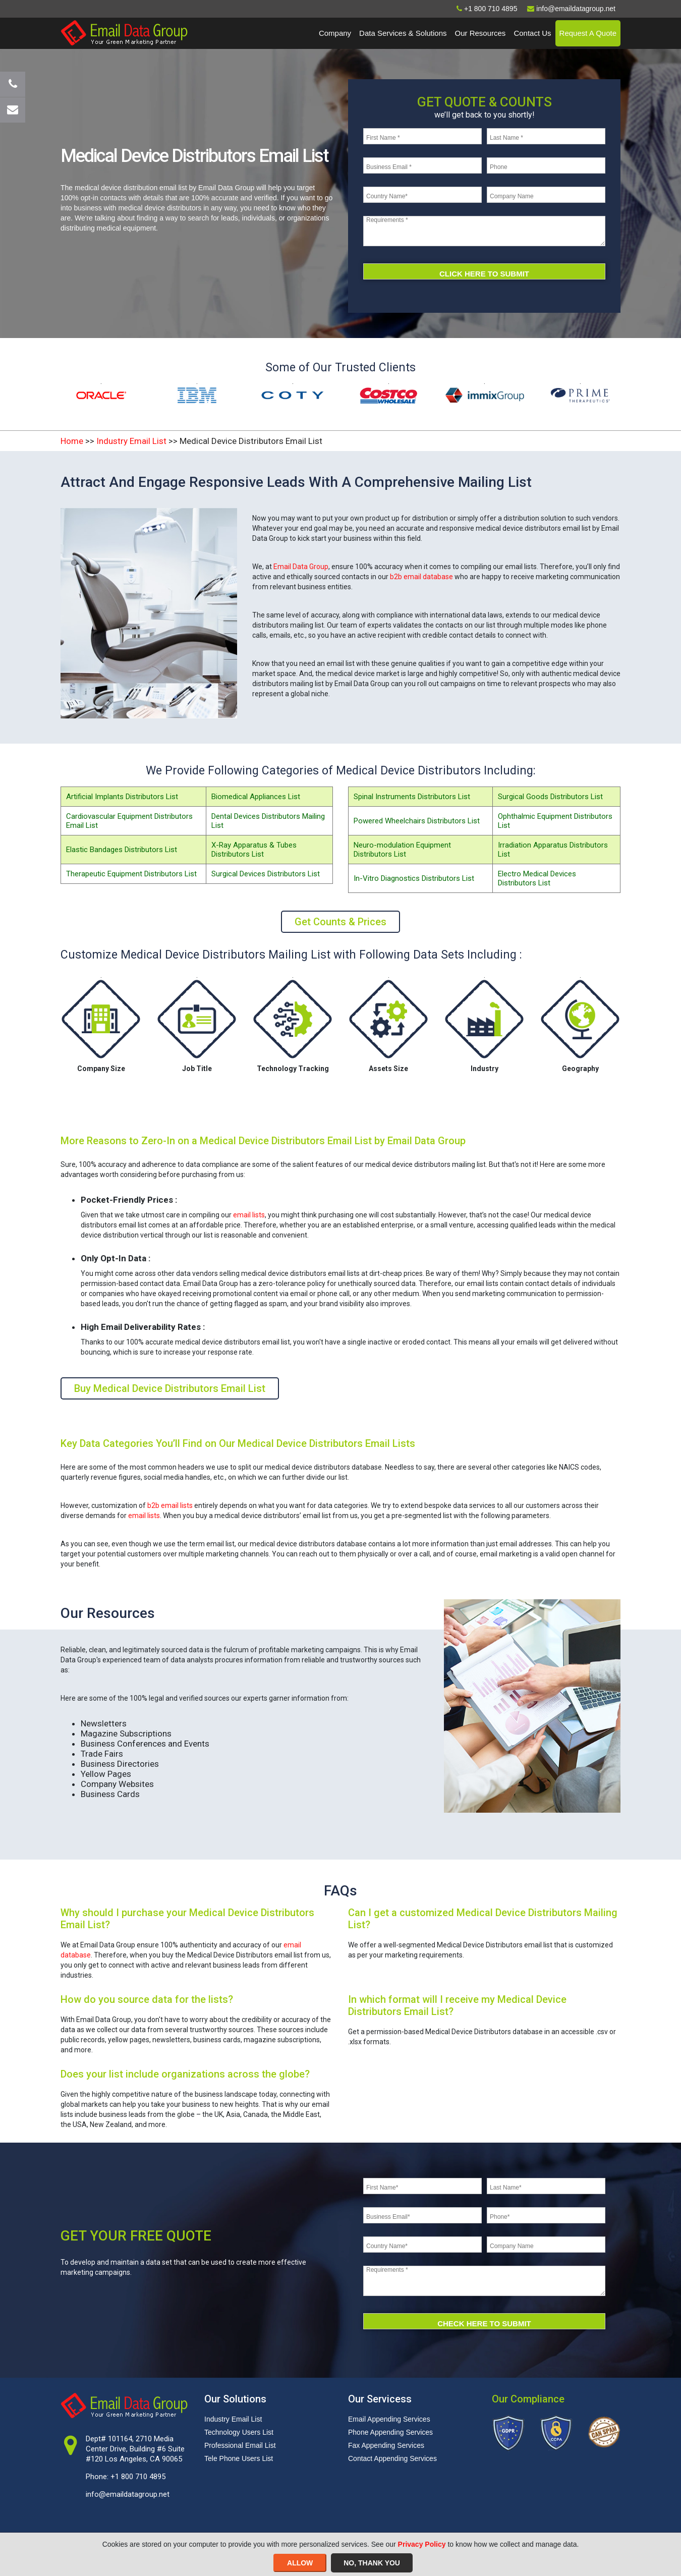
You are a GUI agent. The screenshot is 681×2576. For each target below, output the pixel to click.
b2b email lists (170, 1505)
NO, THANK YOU (372, 2563)
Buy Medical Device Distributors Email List (169, 1388)
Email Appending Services (389, 2419)
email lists (249, 1215)
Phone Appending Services (390, 2432)
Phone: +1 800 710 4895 (125, 2476)
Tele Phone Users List (238, 2458)
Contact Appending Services (392, 2458)
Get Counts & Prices (340, 922)
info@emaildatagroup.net (127, 2494)
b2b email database (421, 577)
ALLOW (300, 2563)
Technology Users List (238, 2432)
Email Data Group (300, 567)
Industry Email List (131, 441)
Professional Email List (240, 2445)
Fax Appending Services (386, 2445)
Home (72, 441)
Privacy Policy (422, 2544)
